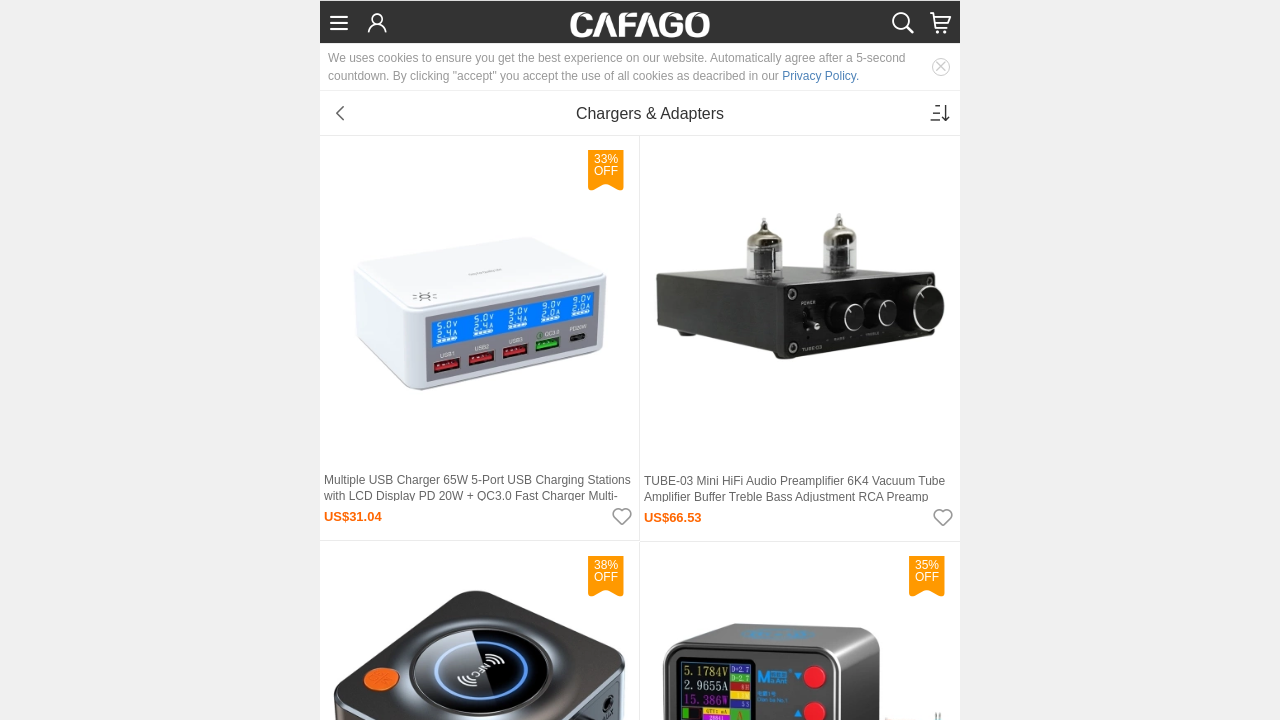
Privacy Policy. (820, 76)
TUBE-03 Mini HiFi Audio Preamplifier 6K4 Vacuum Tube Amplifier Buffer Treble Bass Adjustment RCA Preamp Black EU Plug (794, 497)
